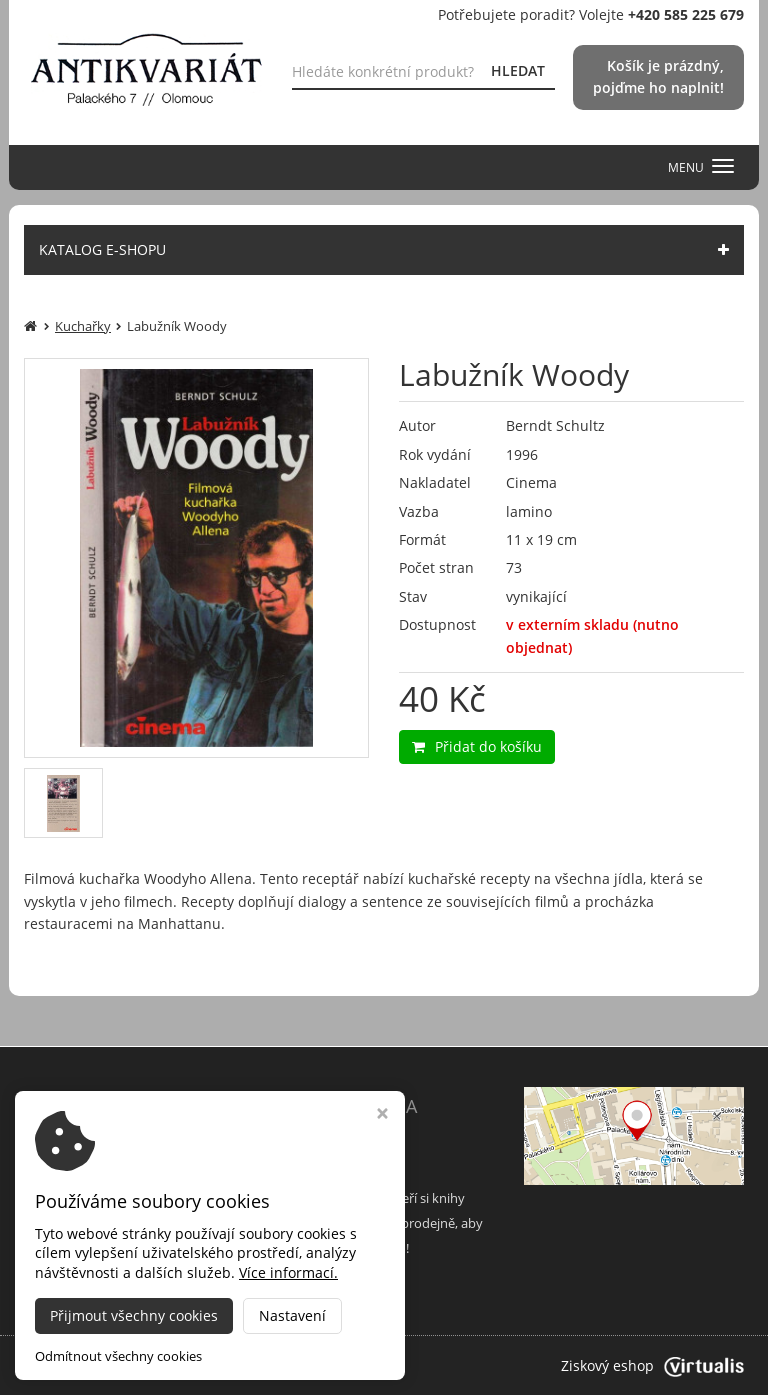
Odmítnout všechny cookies (118, 1356)
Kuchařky (83, 326)
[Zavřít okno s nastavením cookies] (382, 1115)
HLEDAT (518, 70)
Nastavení (292, 1315)
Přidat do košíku (477, 746)
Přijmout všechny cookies (134, 1315)
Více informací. (288, 1272)
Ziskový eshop (652, 1365)
